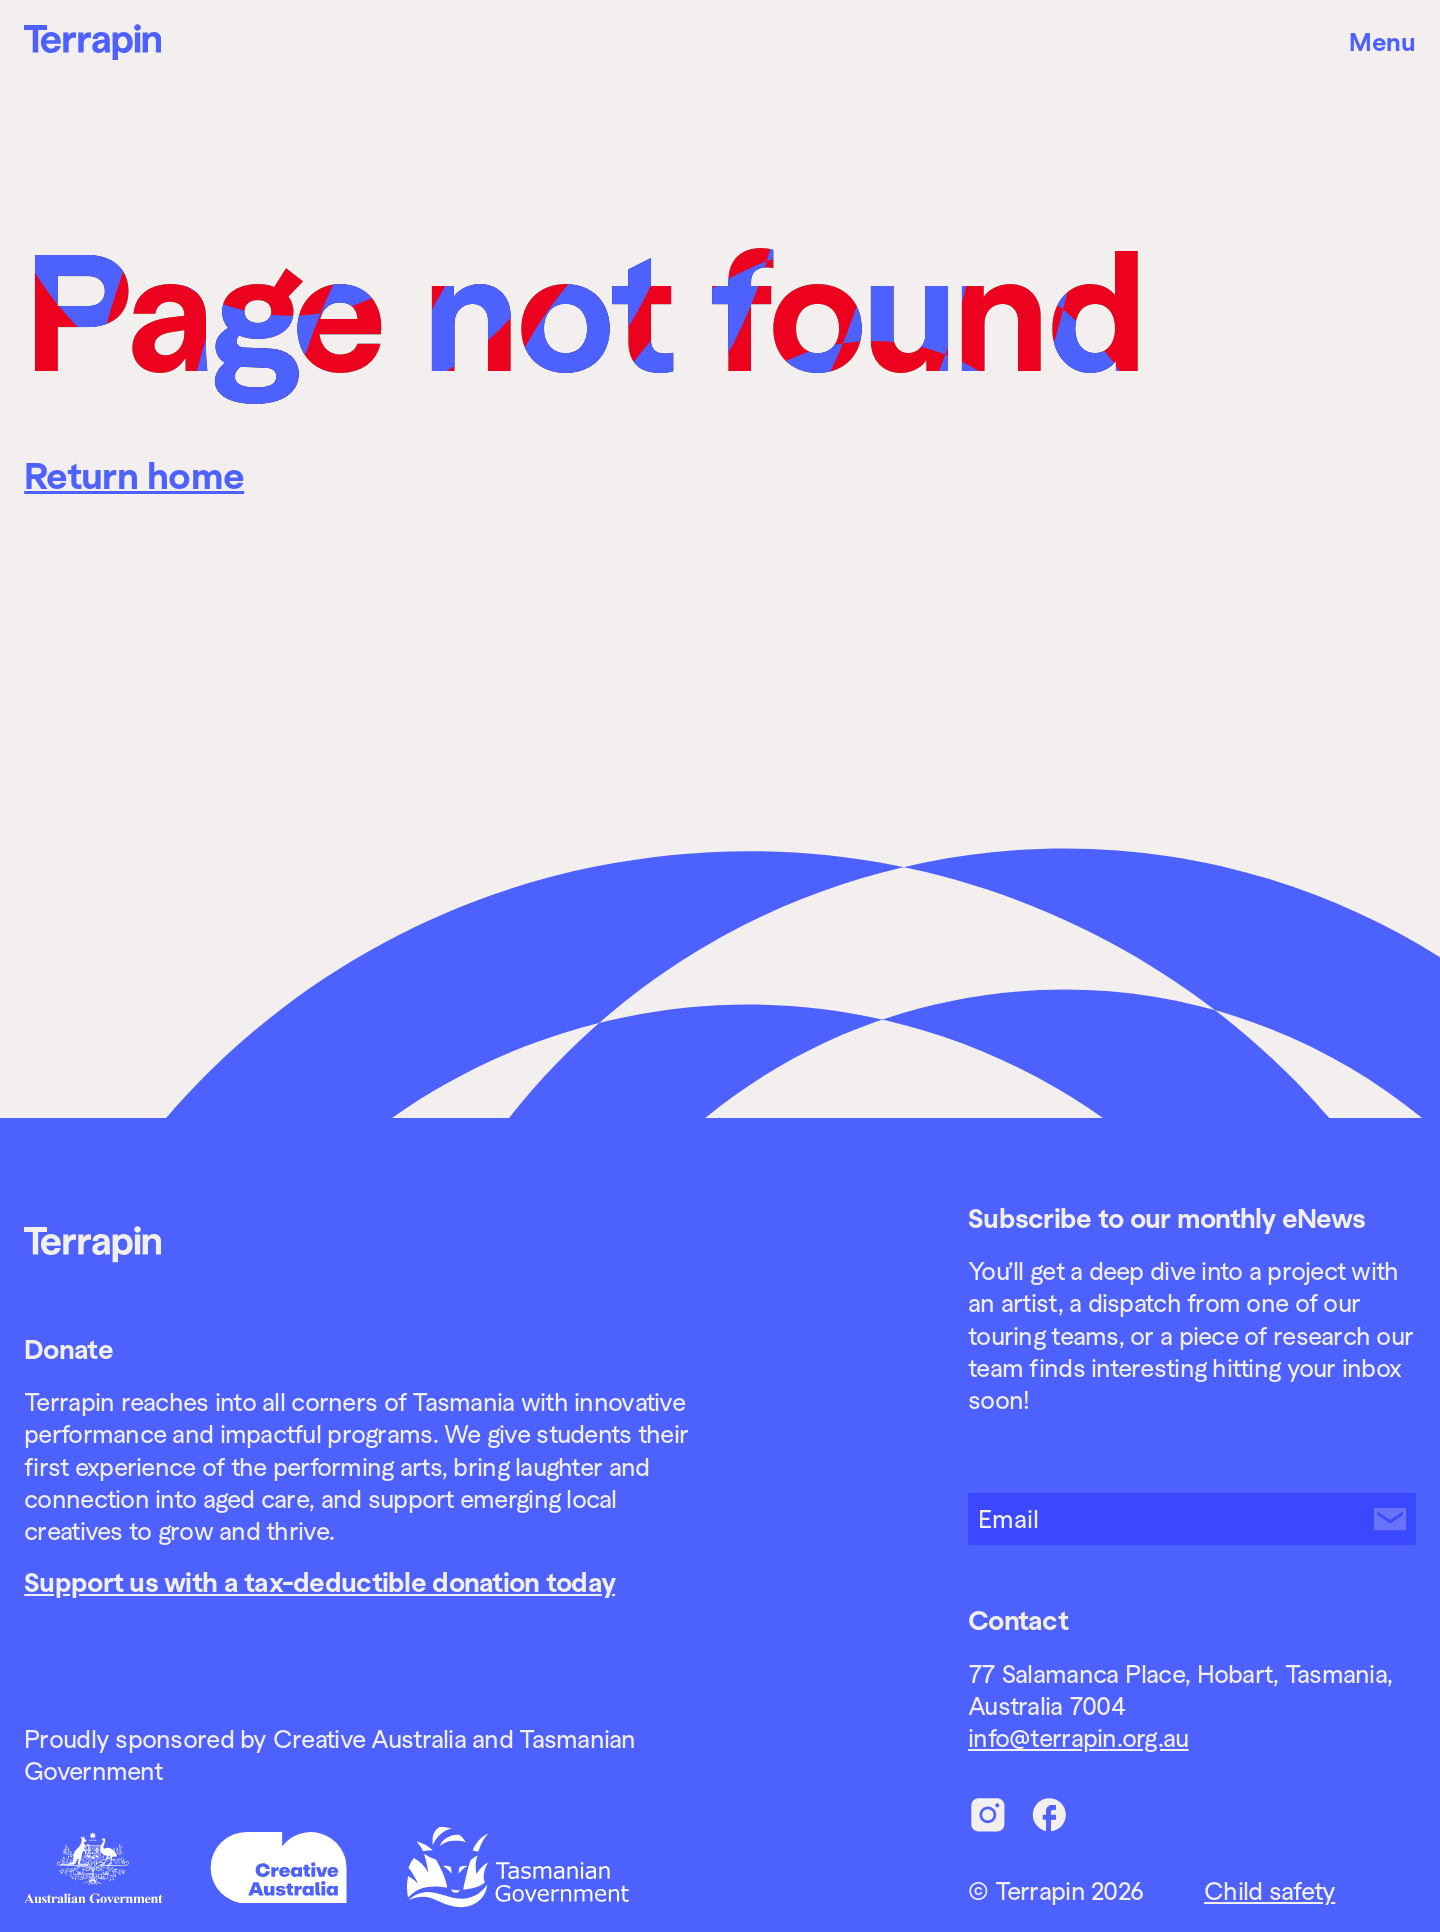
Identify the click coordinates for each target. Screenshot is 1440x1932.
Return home (134, 476)
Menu (1382, 42)
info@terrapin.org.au (1078, 1738)
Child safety (1269, 1891)
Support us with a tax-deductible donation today (319, 1582)
